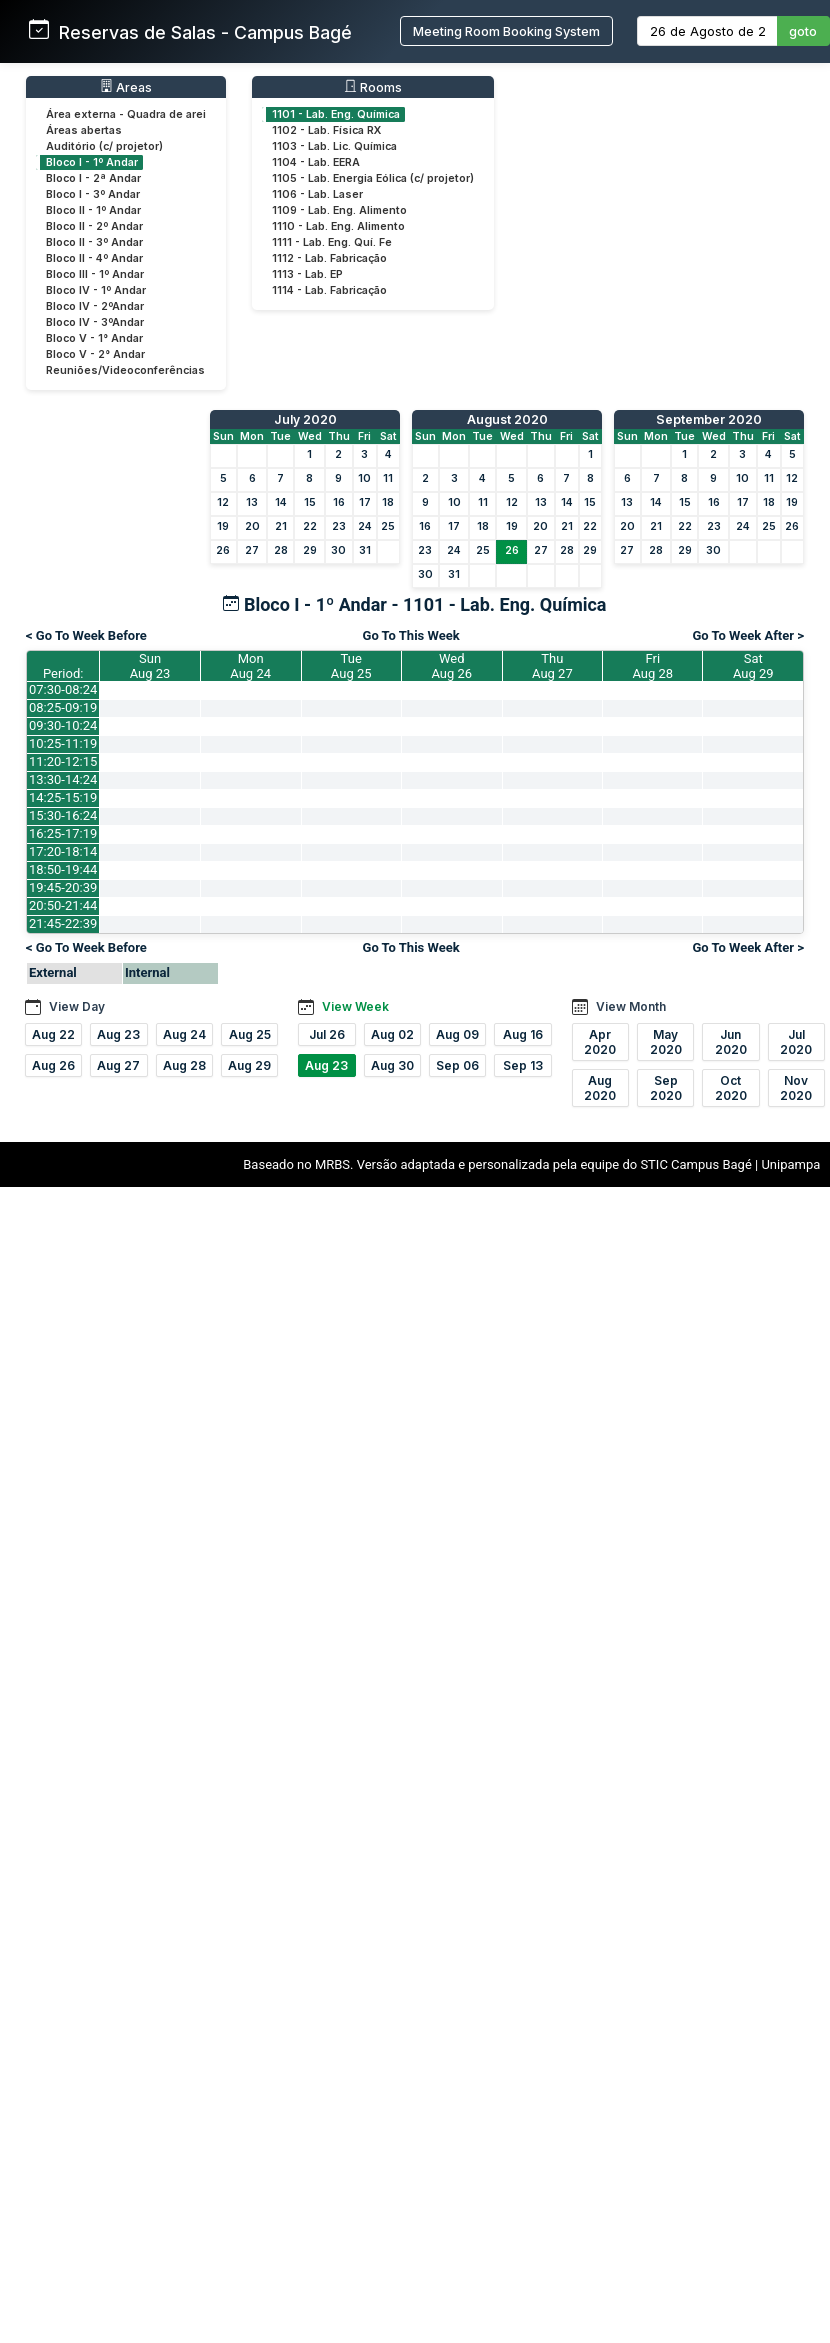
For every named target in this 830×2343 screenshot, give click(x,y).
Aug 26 (53, 1065)
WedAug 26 (451, 666)
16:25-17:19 (63, 833)
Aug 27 (118, 1065)
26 (223, 550)
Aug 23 (118, 1034)
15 (310, 502)
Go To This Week (411, 635)
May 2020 (666, 1042)
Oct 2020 (731, 1088)
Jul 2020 (796, 1042)
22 (310, 526)
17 (365, 502)
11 (388, 478)
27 (252, 550)
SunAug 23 (150, 666)
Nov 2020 (796, 1088)
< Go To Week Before (86, 635)
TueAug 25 (351, 666)
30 (338, 550)
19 (223, 526)
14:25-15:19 (63, 797)
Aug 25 (250, 1034)
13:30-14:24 (63, 779)
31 (365, 550)
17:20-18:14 (63, 851)
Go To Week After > (748, 635)
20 (252, 526)
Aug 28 (184, 1065)
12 (223, 502)
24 (365, 526)
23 (339, 526)
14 (281, 502)
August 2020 (507, 419)
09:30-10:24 (63, 725)
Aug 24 (184, 1034)
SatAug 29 (753, 666)
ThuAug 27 (552, 666)
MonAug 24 (250, 666)
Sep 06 (457, 1065)
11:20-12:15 (63, 761)
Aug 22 (53, 1034)
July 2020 (305, 419)
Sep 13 (523, 1065)
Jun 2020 (731, 1042)
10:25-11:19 (63, 743)
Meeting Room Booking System (506, 31)
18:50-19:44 (63, 869)
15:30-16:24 (63, 815)
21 (281, 526)
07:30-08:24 (63, 689)
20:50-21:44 (63, 905)
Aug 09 (457, 1034)
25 (388, 526)
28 (281, 550)
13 (252, 502)
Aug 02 (392, 1034)
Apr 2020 (600, 1042)
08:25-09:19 (63, 707)
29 (310, 550)
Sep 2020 (666, 1088)
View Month (631, 1006)
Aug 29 (249, 1065)
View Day (77, 1006)
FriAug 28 (652, 666)
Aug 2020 (600, 1088)
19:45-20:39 (63, 887)
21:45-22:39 (63, 923)
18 (388, 502)
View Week (355, 1006)
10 (364, 478)
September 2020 (709, 419)
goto (803, 31)
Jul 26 (327, 1034)
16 (339, 502)
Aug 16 (523, 1034)
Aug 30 (392, 1065)
